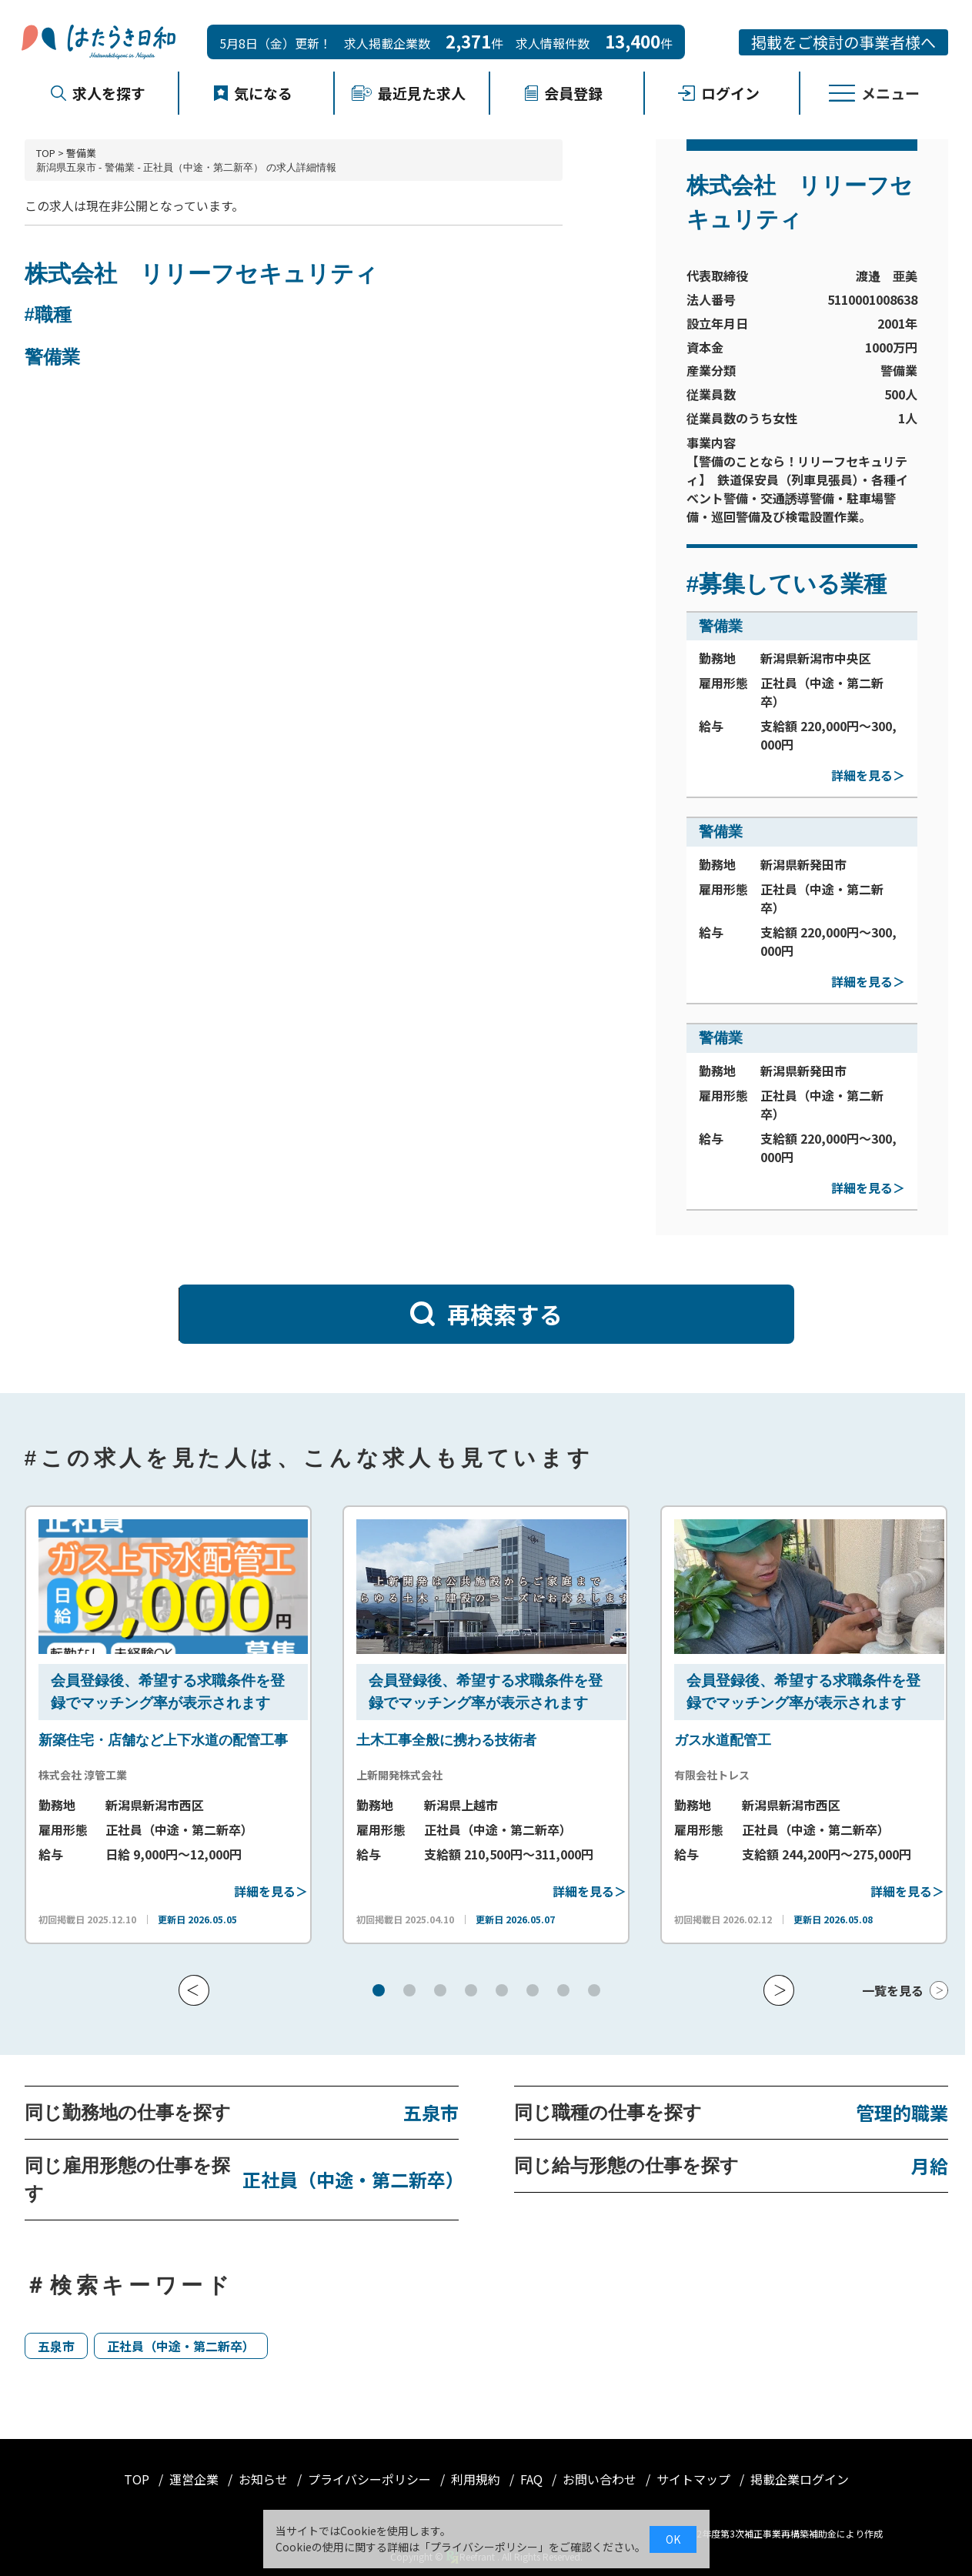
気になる (253, 92)
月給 (929, 2165)
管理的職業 (902, 2112)
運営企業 (195, 2479)
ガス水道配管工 (722, 1740)
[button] (194, 1990)
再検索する (486, 1314)
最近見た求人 (409, 92)
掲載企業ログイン (799, 2479)
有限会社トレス (712, 1774)
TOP (45, 152)
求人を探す (98, 92)
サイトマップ (694, 2479)
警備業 (81, 152)
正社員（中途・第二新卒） (350, 2179)
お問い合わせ (601, 2479)
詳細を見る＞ (868, 775)
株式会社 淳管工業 (82, 1774)
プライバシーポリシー (371, 2479)
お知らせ (265, 2479)
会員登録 (563, 92)
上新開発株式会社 (399, 1774)
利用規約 (477, 2479)
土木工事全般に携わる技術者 (446, 1740)
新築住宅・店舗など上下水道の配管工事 (163, 1740)
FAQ (533, 2479)
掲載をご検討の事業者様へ (843, 42)
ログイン (719, 92)
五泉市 (431, 2112)
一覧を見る (893, 1990)
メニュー (874, 92)
